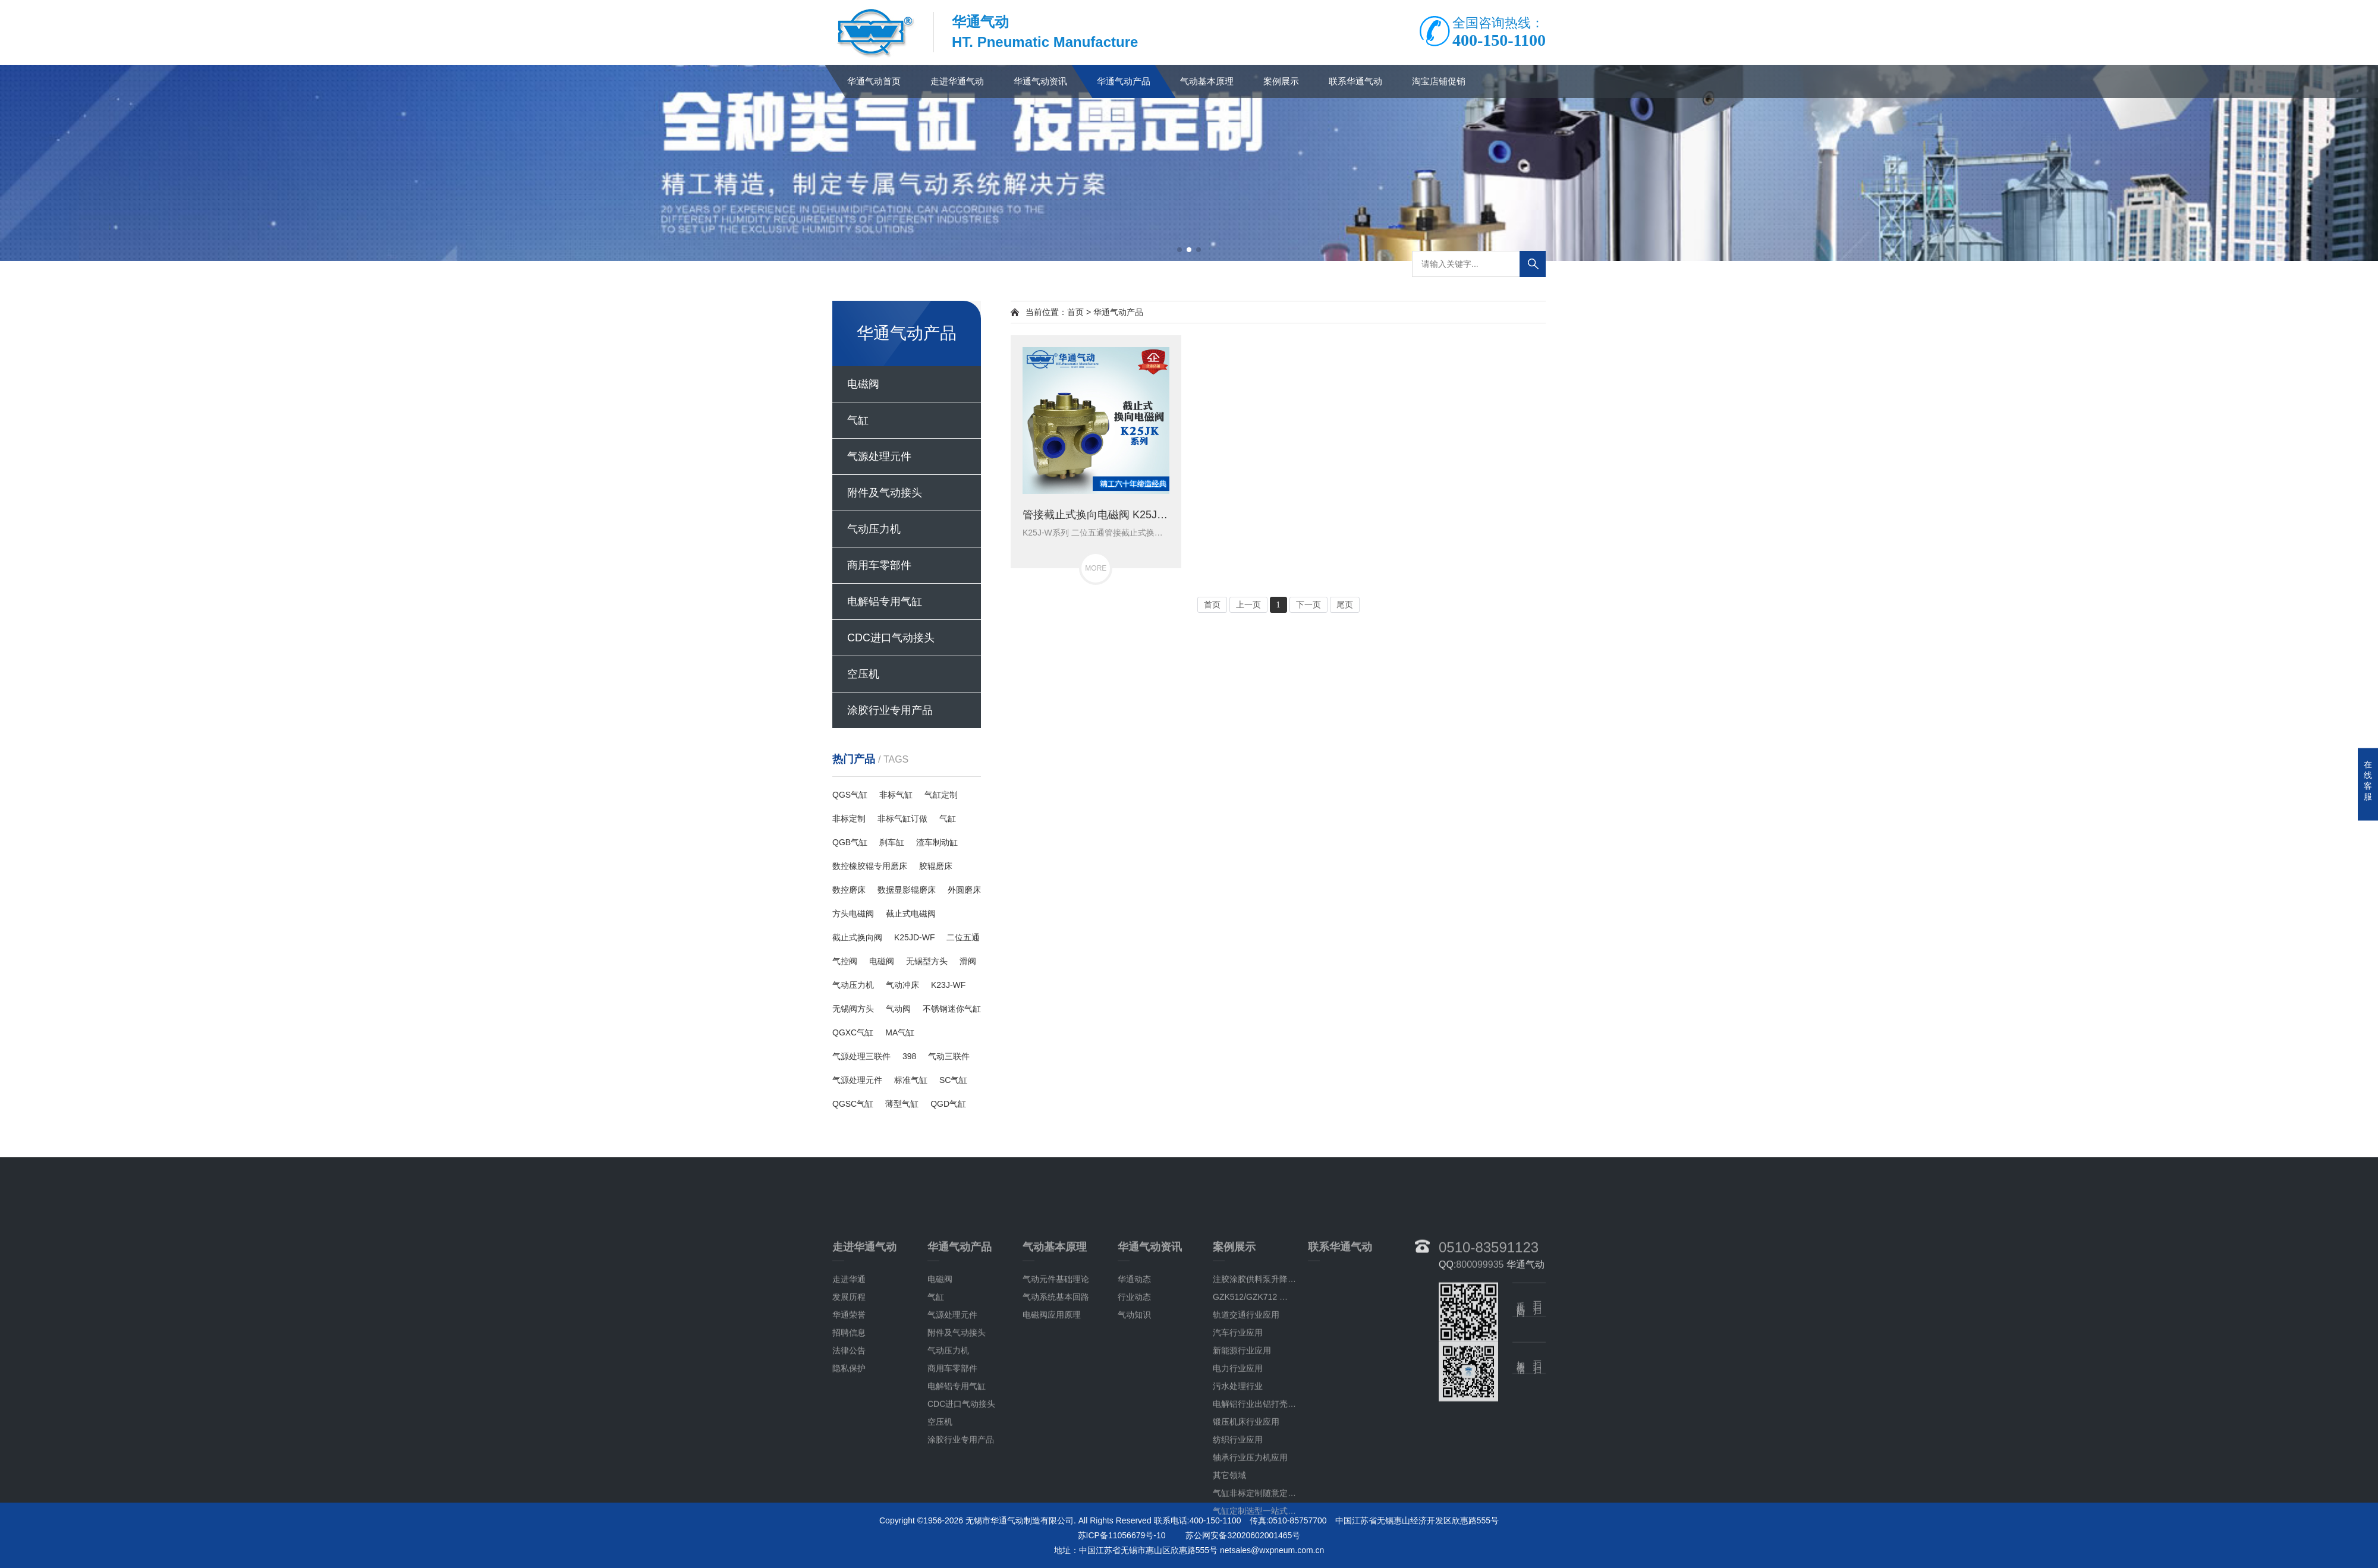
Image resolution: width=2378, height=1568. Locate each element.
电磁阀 (863, 384)
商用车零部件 (879, 565)
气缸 (858, 420)
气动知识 (1134, 1514)
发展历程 (849, 1496)
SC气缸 (953, 1080)
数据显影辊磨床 (906, 890)
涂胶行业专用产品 (890, 710)
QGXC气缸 (852, 1032)
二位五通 (963, 937)
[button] (1179, 249)
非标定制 (849, 818)
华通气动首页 (874, 81)
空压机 (863, 674)
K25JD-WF (914, 937)
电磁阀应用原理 (1052, 1514)
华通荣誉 (849, 1514)
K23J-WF (948, 985)
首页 (1075, 312)
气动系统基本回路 (1056, 1496)
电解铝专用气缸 (884, 601)
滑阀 (968, 961)
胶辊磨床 (935, 866)
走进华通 (849, 1479)
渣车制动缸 (937, 842)
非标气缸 (896, 794)
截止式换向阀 (857, 937)
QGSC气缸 (852, 1104)
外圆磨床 (964, 890)
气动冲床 (902, 985)
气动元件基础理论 (1056, 1479)
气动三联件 (949, 1056)
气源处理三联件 (861, 1056)
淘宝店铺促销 (1438, 81)
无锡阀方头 (853, 1008)
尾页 (1344, 604)
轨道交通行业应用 (1246, 1514)
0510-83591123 (1489, 1446)
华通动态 (1134, 1479)
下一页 (1308, 604)
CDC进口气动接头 (891, 638)
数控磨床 (849, 890)
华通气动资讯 (1040, 81)
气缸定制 (941, 794)
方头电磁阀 (853, 913)
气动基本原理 (1207, 81)
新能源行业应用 (1242, 1550)
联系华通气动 (1355, 81)
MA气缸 (899, 1032)
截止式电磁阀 (911, 913)
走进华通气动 (957, 81)
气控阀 (844, 961)
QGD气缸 (948, 1104)
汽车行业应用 (1238, 1532)
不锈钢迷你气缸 (952, 1008)
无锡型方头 (927, 961)
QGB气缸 (849, 842)
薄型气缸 (902, 1104)
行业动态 (1134, 1496)
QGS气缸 (849, 794)
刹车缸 (891, 842)
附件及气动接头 (884, 493)
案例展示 (1281, 81)
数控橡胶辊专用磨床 (869, 866)
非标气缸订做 (902, 818)
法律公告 (849, 1550)
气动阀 (898, 1008)
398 (909, 1056)
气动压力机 (874, 529)
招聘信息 (849, 1532)
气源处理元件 (879, 456)
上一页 (1248, 604)
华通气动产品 (1123, 81)
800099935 (1479, 1464)
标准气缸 (910, 1080)
